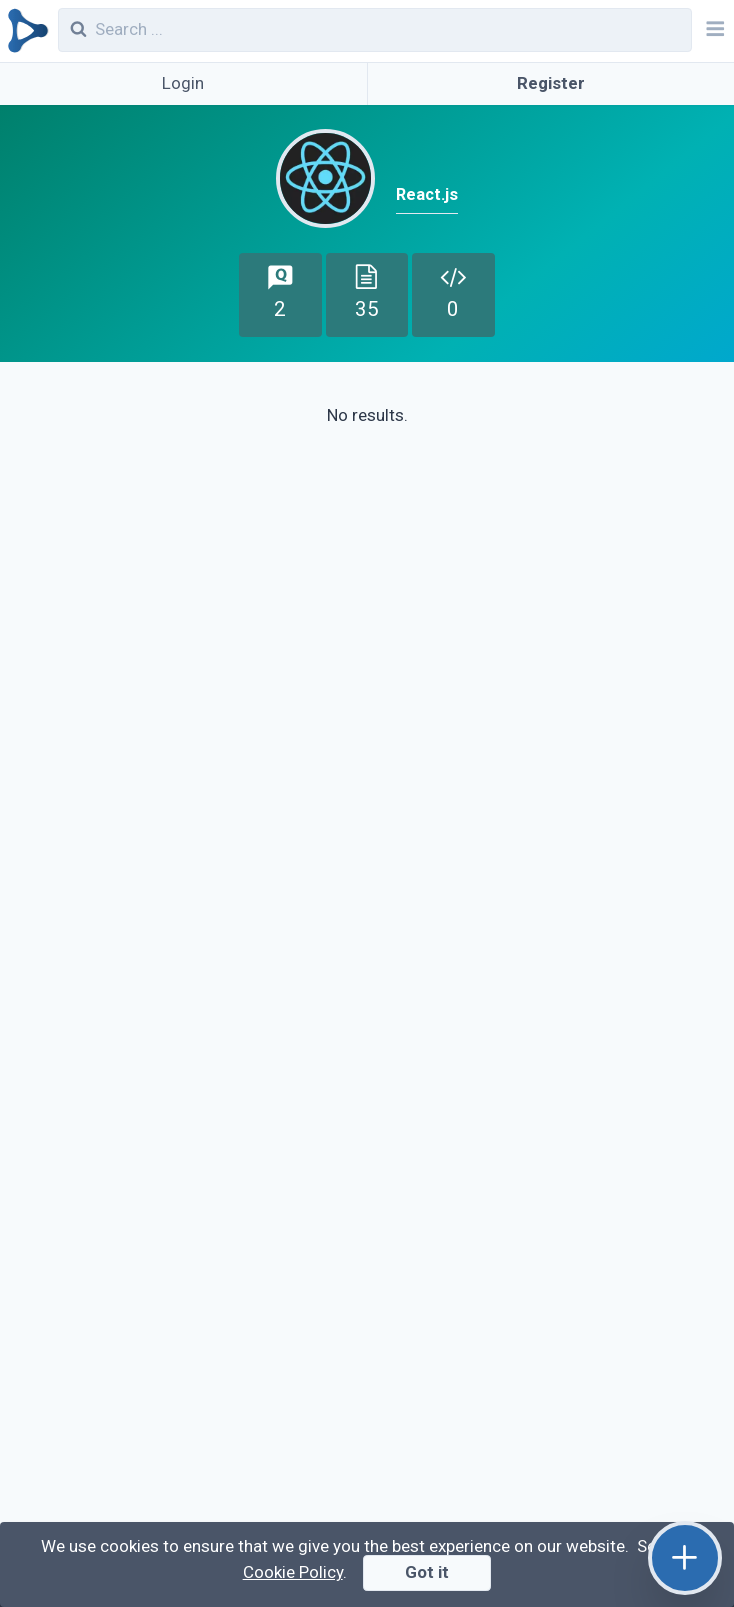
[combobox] (375, 30)
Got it (427, 1572)
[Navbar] (713, 31)
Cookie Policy (293, 1572)
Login (183, 83)
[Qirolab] (24, 31)
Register (551, 83)
